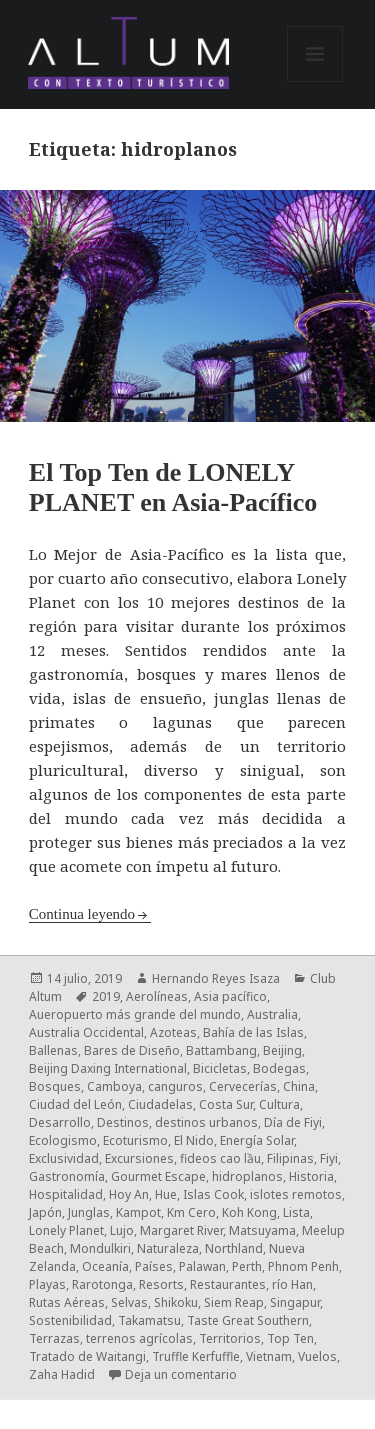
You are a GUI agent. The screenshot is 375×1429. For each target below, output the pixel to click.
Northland (234, 1248)
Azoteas (173, 1032)
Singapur (295, 1302)
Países (154, 1266)
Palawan (202, 1266)
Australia (272, 1014)
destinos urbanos (206, 1122)
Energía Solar (257, 1140)
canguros (175, 1086)
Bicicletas (220, 1068)
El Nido (194, 1140)
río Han (292, 1284)
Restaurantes (228, 1284)
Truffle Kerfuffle (196, 1356)
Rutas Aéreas (67, 1302)
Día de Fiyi (293, 1122)
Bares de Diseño (132, 1050)
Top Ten (290, 1338)
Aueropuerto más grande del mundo (135, 1014)
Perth (247, 1266)
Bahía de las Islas (253, 1032)
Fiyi (329, 1158)
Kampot (138, 1212)
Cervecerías (243, 1086)
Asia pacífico (230, 996)
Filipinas (290, 1158)
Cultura (279, 1104)
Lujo (122, 1230)
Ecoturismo (135, 1140)
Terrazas (54, 1338)
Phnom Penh (303, 1266)
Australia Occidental (86, 1032)
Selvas (129, 1302)
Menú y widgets (315, 81)
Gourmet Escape (158, 1176)
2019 (106, 996)
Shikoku (176, 1302)
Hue (166, 1194)
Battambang (221, 1050)
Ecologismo (63, 1140)
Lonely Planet (66, 1230)
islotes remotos (296, 1194)
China (299, 1086)
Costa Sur (226, 1104)
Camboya (114, 1086)
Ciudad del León (75, 1104)
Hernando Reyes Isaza (216, 978)
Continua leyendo (82, 914)
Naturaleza (168, 1248)
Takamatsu (149, 1320)
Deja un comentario (181, 1374)
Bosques (55, 1086)
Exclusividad (64, 1158)
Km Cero (191, 1212)
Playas (47, 1284)
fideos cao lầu (220, 1158)
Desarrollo (60, 1122)
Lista (296, 1212)
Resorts (161, 1284)
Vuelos (317, 1356)
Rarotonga (102, 1284)
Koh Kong (249, 1212)
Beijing (282, 1050)
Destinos (123, 1122)
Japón (45, 1212)
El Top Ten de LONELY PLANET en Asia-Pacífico (173, 487)
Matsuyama (262, 1230)
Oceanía (105, 1266)
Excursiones (139, 1158)
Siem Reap (234, 1302)
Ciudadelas (160, 1104)
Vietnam (269, 1356)
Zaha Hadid (62, 1374)
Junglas (89, 1212)
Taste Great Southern (248, 1320)
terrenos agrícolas (139, 1338)
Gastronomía (67, 1176)
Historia (311, 1176)
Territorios (230, 1338)
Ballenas (53, 1050)
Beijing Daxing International (108, 1068)
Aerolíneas (157, 996)
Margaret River (181, 1230)
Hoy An (129, 1194)
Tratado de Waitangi (87, 1356)
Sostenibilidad (70, 1320)
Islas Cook (213, 1194)
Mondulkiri (100, 1248)
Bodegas (279, 1068)
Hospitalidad (66, 1194)
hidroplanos (247, 1176)
